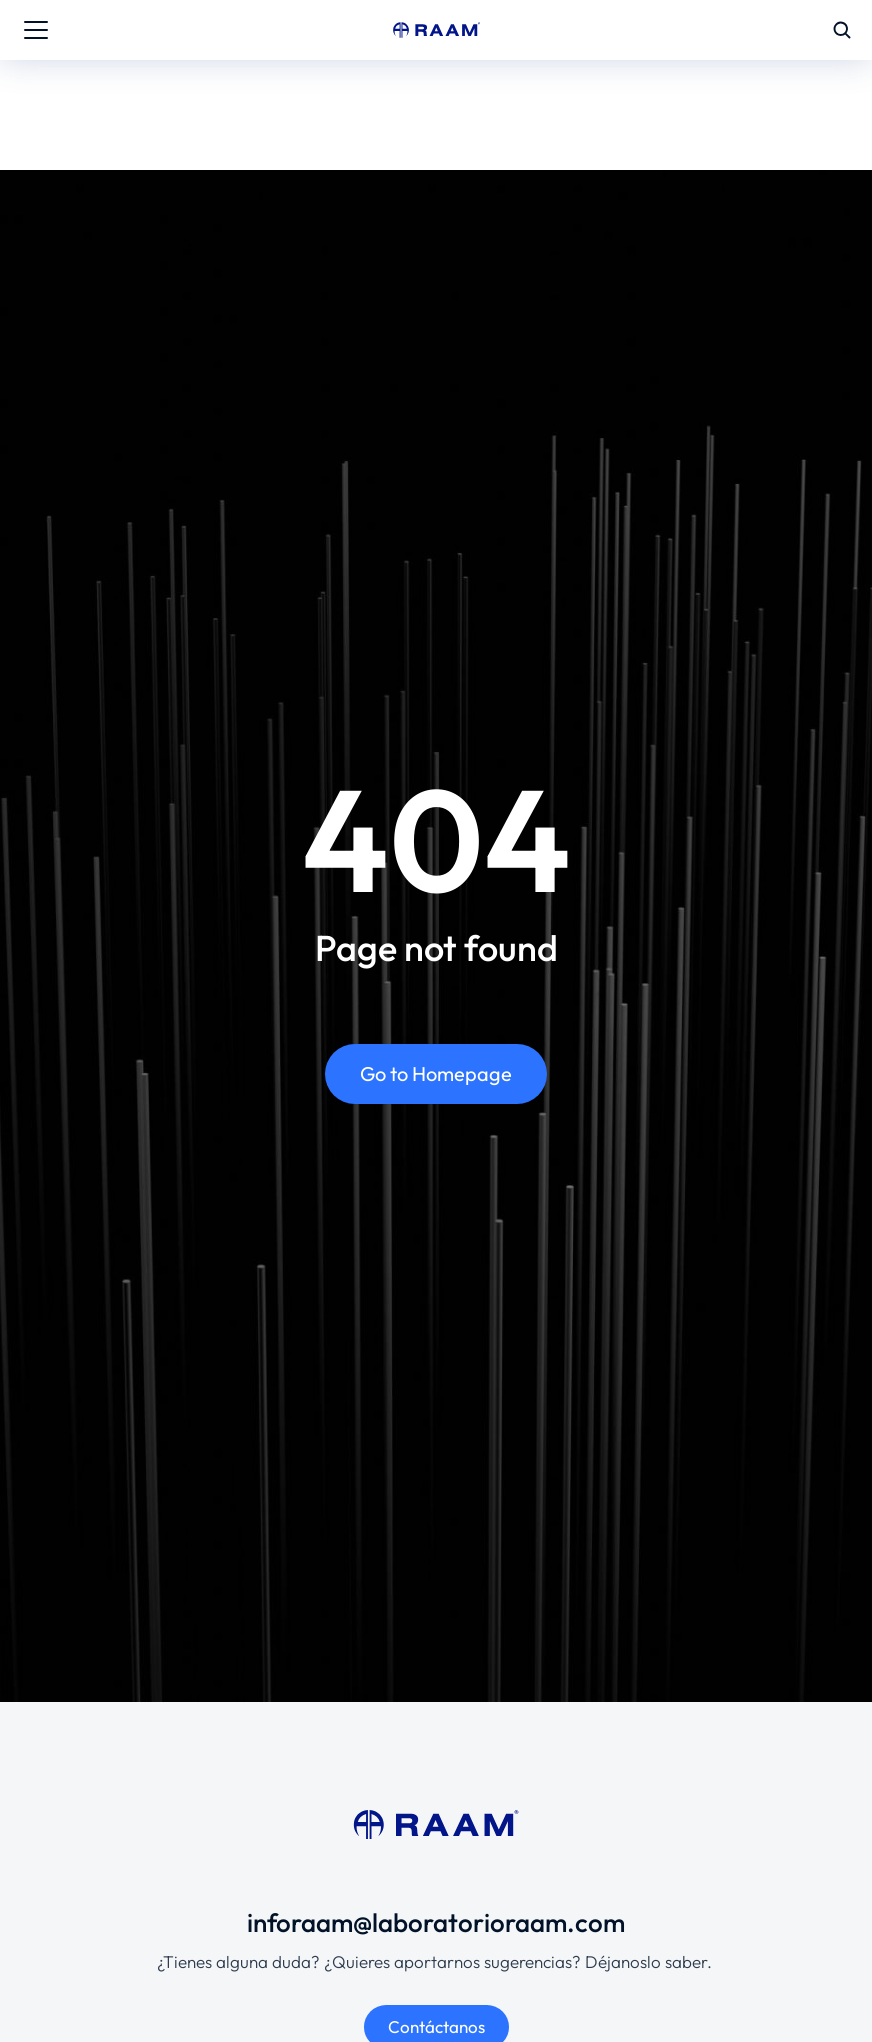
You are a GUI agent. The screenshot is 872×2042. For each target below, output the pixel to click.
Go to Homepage (436, 1073)
